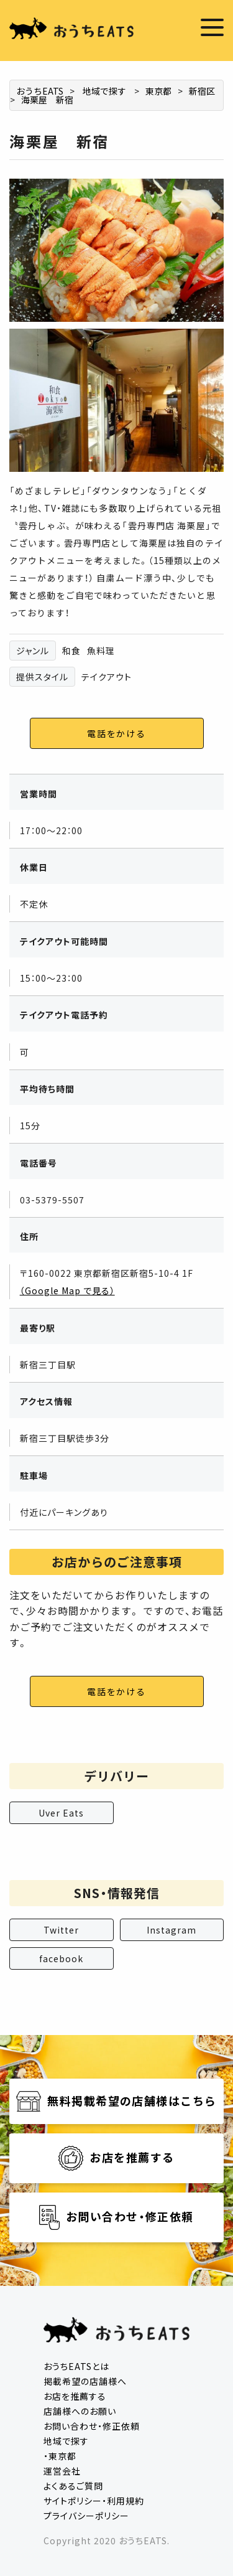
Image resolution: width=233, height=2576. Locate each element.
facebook (61, 1958)
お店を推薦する (74, 2396)
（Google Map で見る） (67, 1290)
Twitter (61, 1930)
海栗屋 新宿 (47, 99)
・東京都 (59, 2456)
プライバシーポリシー (86, 2515)
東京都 (158, 91)
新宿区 (202, 91)
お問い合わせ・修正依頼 (91, 2426)
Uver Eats (61, 1813)
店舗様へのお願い (79, 2411)
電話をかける (116, 733)
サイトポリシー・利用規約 (93, 2500)
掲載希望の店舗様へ (85, 2381)
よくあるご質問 (73, 2486)
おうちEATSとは (76, 2366)
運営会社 (62, 2471)
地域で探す (104, 91)
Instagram (171, 1930)
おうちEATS (39, 91)
